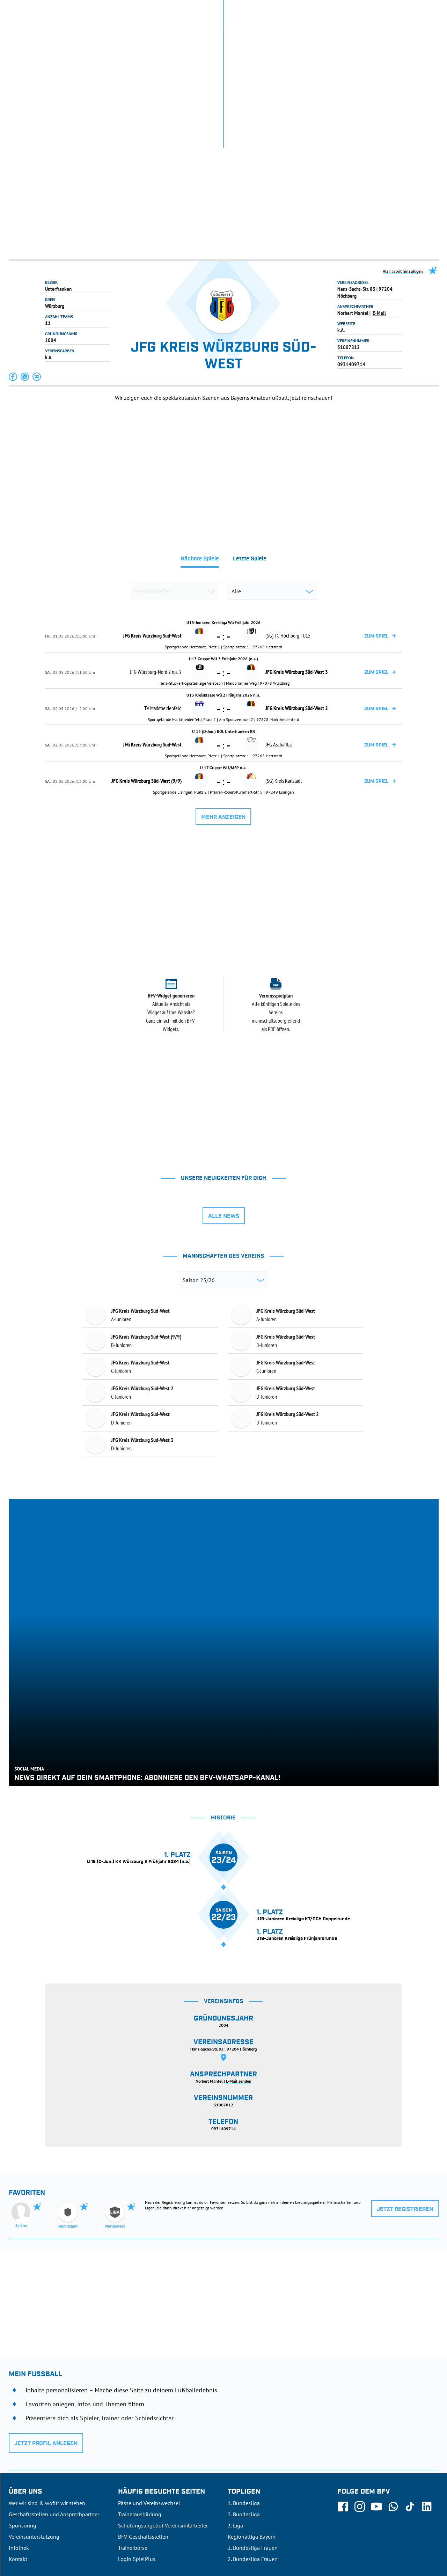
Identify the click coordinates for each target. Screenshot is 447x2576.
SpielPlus (348, 10)
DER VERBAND (313, 38)
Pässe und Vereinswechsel (149, 2402)
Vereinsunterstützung (34, 2435)
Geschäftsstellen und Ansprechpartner (54, 2413)
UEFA (48, 2526)
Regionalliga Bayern (252, 2435)
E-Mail (379, 211)
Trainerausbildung (139, 2413)
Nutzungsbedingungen (346, 2526)
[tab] (200, 460)
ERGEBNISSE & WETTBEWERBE (43, 38)
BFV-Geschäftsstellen (143, 2435)
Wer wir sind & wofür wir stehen (47, 2402)
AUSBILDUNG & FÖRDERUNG (253, 38)
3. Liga (235, 2424)
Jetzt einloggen (409, 10)
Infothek (376, 10)
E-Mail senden (238, 1980)
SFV (13, 2526)
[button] (13, 275)
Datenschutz (393, 2526)
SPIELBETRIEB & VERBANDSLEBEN (169, 38)
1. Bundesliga (244, 2402)
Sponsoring (22, 2424)
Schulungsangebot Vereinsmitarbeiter (163, 2424)
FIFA (67, 2526)
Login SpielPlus (136, 2457)
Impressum (427, 2526)
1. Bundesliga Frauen (253, 2446)
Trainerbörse (132, 2446)
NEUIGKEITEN (103, 38)
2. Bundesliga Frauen (253, 2457)
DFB (29, 2526)
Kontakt (18, 2457)
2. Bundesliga (244, 2413)
